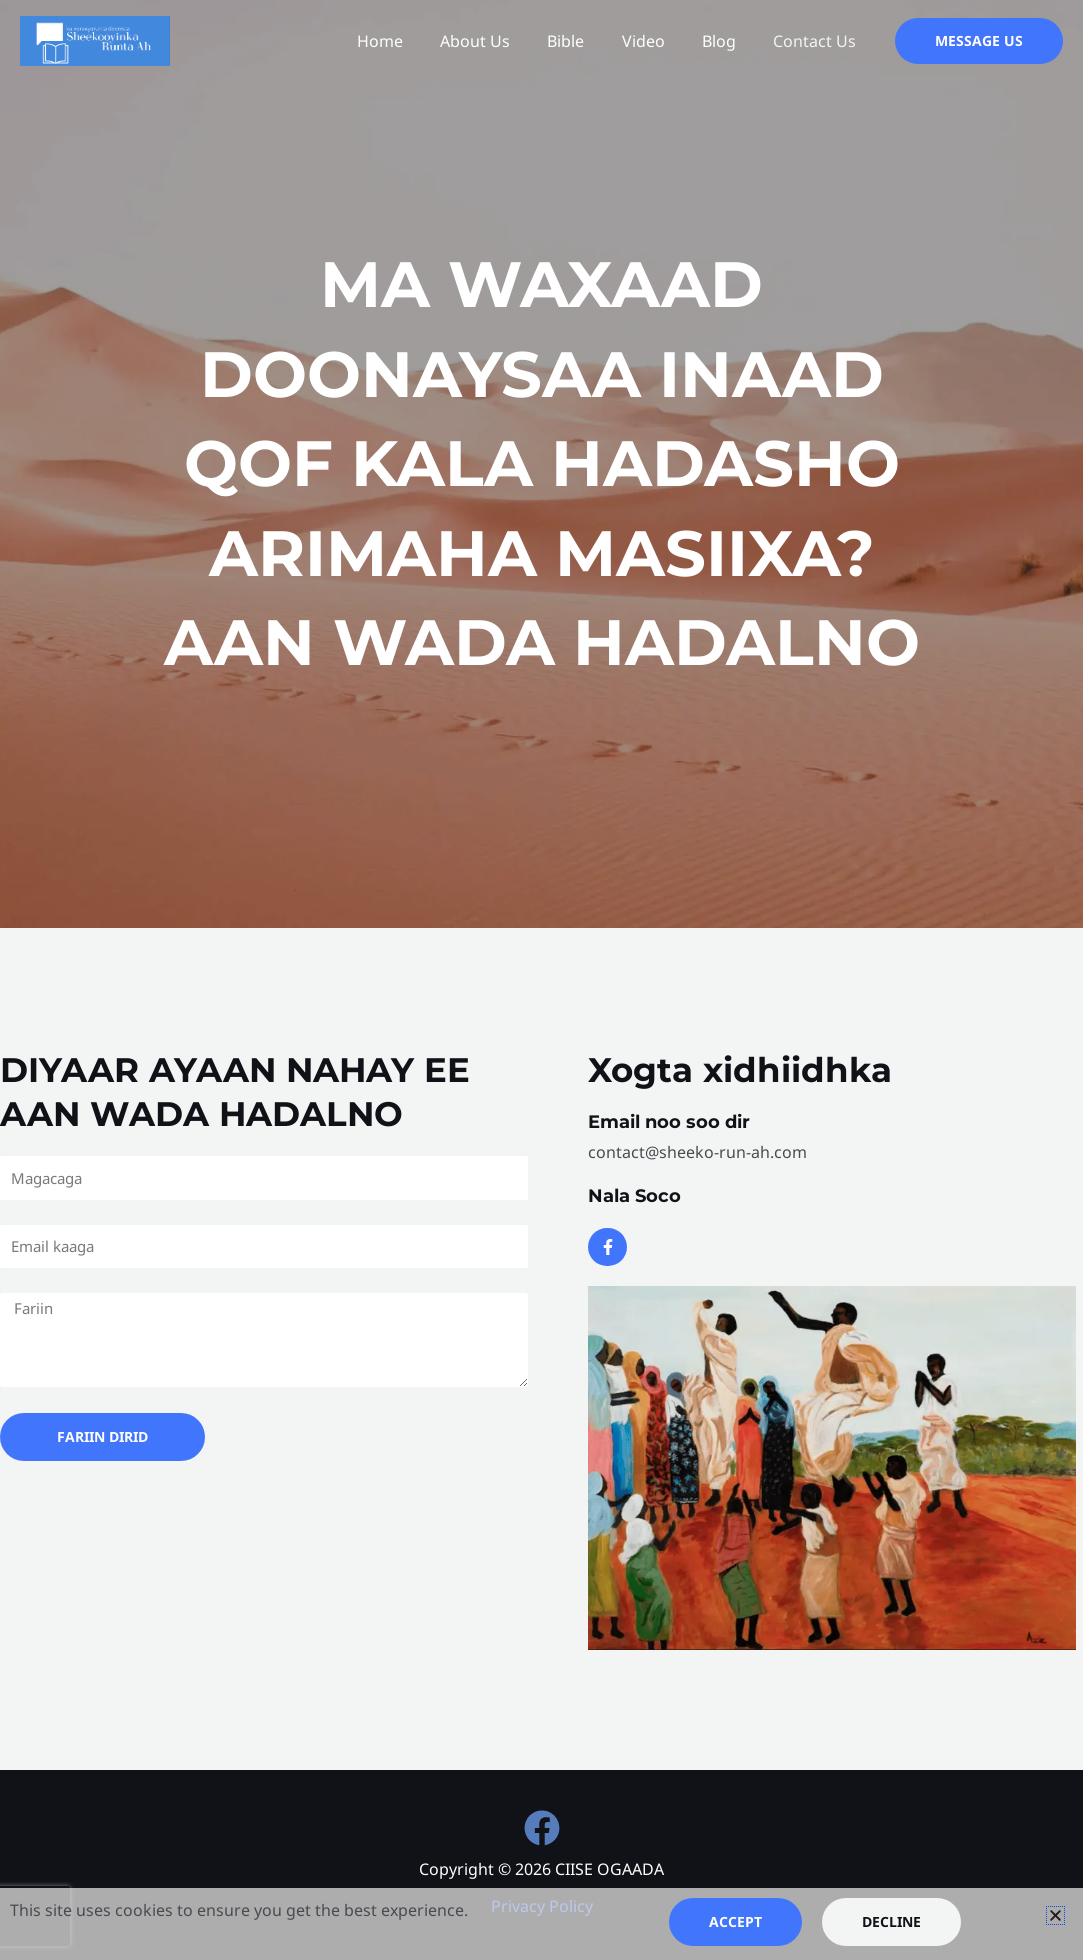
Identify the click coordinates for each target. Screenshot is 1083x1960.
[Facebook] (542, 1828)
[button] (979, 41)
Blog (727, 41)
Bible (584, 41)
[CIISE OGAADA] (95, 39)
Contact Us (817, 41)
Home (409, 41)
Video (656, 41)
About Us (499, 41)
